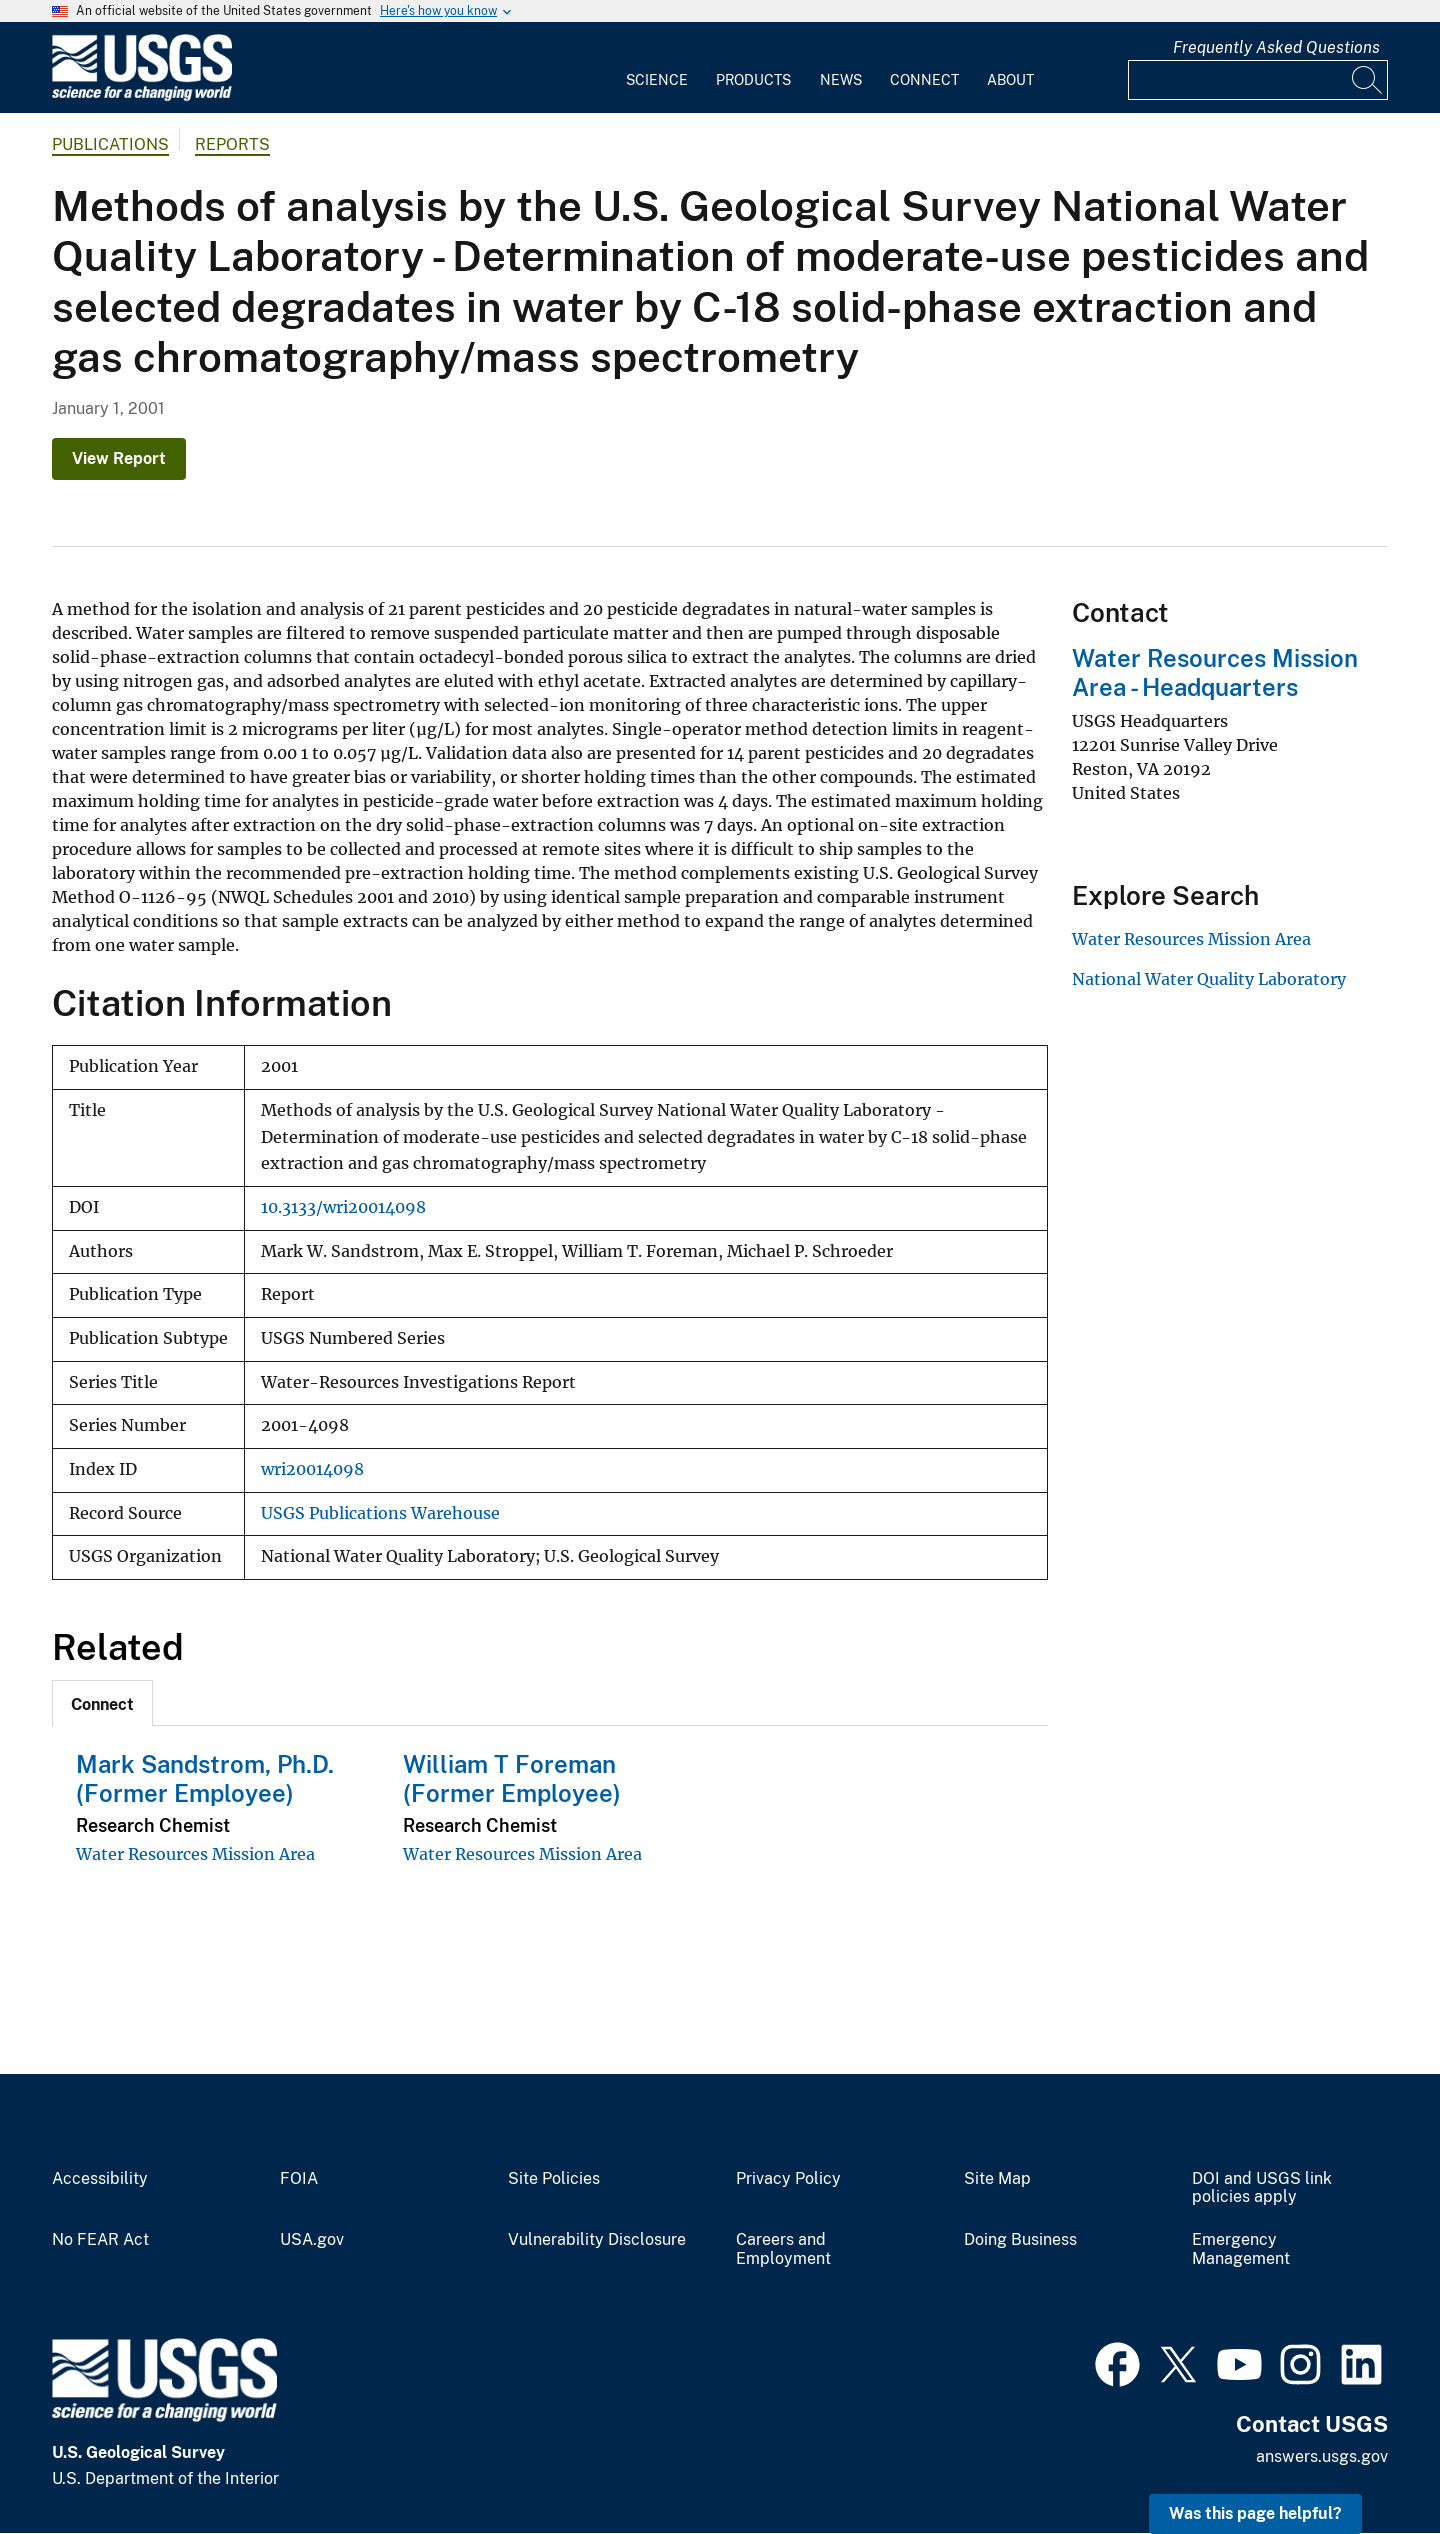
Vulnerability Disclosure (597, 2240)
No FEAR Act (100, 2240)
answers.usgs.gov (1322, 2456)
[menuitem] (657, 68)
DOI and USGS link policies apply (1262, 2188)
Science (657, 80)
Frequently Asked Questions (1276, 47)
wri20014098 (312, 1469)
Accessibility (100, 2179)
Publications (110, 144)
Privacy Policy (788, 2179)
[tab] (102, 1703)
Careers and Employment (783, 2249)
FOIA (299, 2179)
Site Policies (554, 2179)
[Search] (1368, 80)
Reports (232, 144)
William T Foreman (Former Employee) (512, 1778)
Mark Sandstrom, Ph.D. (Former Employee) (205, 1778)
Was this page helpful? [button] (1255, 2513)
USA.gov (312, 2240)
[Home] (142, 96)
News (841, 80)
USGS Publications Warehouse (380, 1513)
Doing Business (1020, 2240)
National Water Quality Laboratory (1209, 979)
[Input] (1258, 80)
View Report (119, 458)
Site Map (997, 2179)
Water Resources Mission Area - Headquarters (1215, 672)
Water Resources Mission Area (195, 1854)
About (1010, 80)
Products (753, 80)
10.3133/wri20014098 (343, 1207)
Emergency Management (1241, 2249)
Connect (924, 80)
